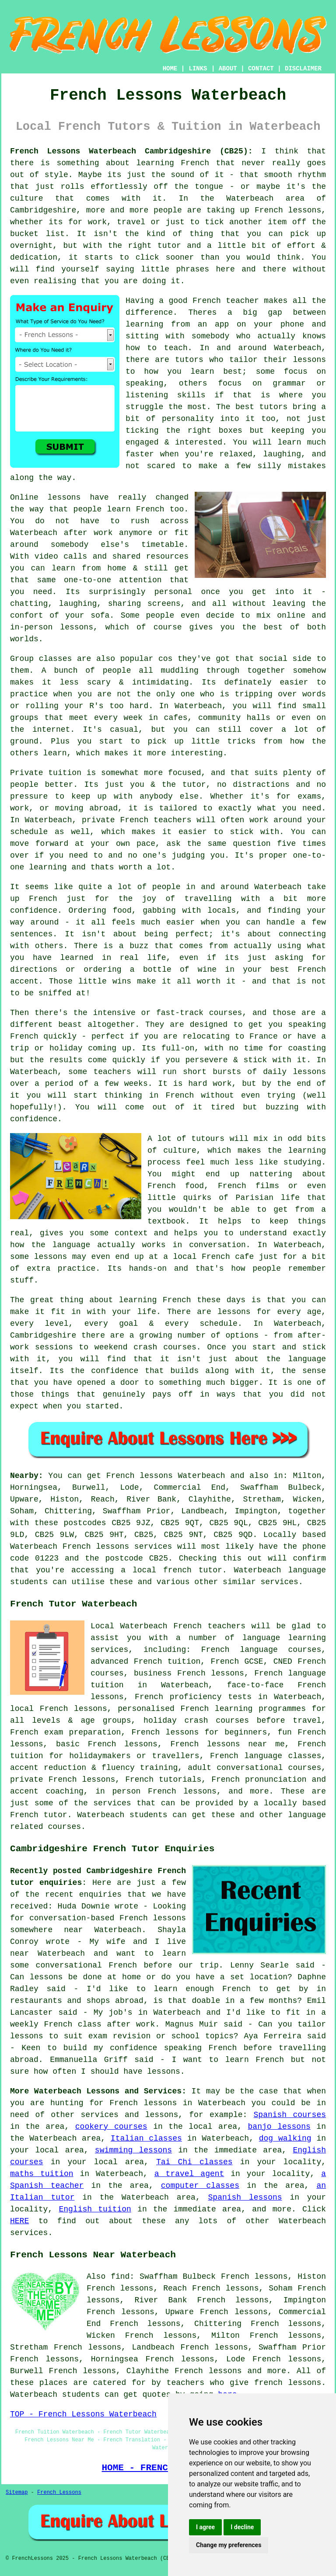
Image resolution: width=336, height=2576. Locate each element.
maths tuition (42, 2173)
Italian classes (146, 2138)
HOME (170, 68)
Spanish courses (290, 2114)
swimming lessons (133, 2150)
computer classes (200, 2185)
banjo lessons (279, 2126)
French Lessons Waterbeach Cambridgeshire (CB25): (131, 151)
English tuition (95, 2209)
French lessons (208, 2371)
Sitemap (17, 2492)
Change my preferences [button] (228, 2544)
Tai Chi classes (194, 2162)
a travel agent (189, 2173)
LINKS (198, 68)
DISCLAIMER (303, 68)
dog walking (285, 2138)
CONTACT (261, 68)
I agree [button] (205, 2527)
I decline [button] (242, 2527)
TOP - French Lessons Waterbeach (83, 2414)
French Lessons (59, 2492)
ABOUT (228, 68)
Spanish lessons (245, 2197)
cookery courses (111, 2126)
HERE (19, 2221)
